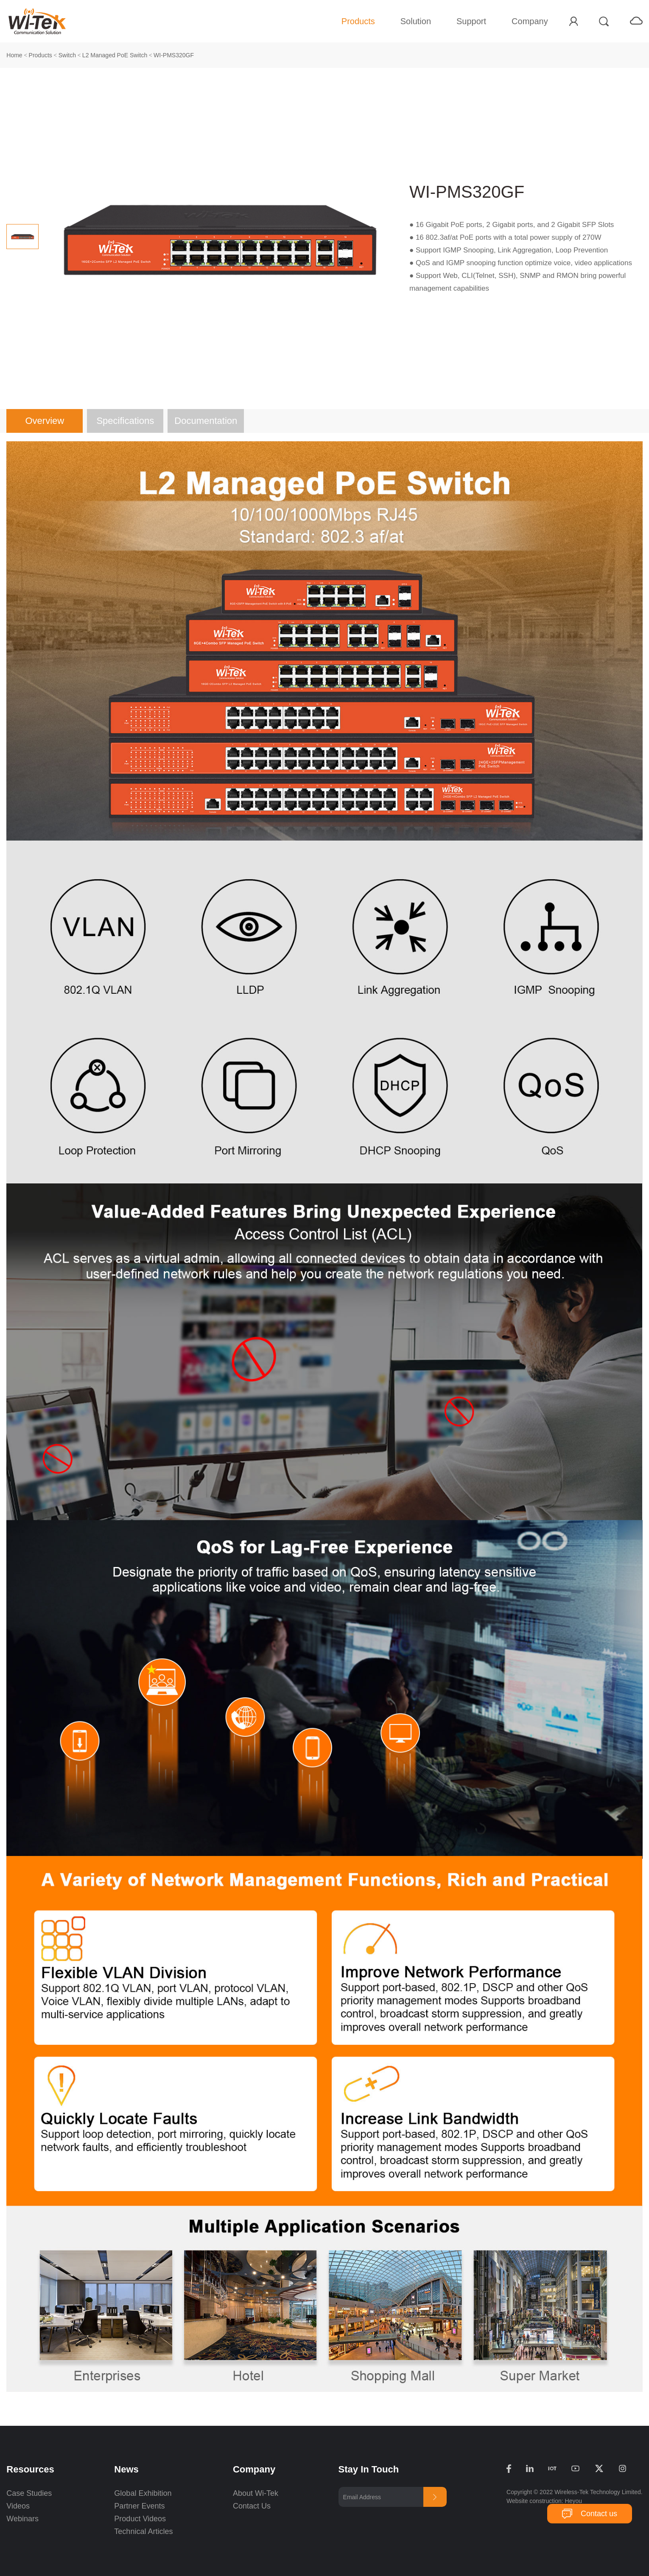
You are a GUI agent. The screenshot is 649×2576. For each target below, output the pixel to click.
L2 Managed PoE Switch (114, 55)
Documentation (205, 420)
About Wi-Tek (255, 2493)
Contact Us (252, 2506)
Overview (44, 420)
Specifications (125, 420)
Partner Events (139, 2506)
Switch (67, 55)
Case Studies (29, 2493)
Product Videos (141, 2518)
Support (471, 21)
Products (358, 21)
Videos (18, 2506)
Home (14, 55)
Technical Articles (143, 2531)
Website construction (534, 2501)
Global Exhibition (142, 2493)
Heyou (573, 2501)
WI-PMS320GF (174, 55)
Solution (415, 21)
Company (530, 21)
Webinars (22, 2518)
